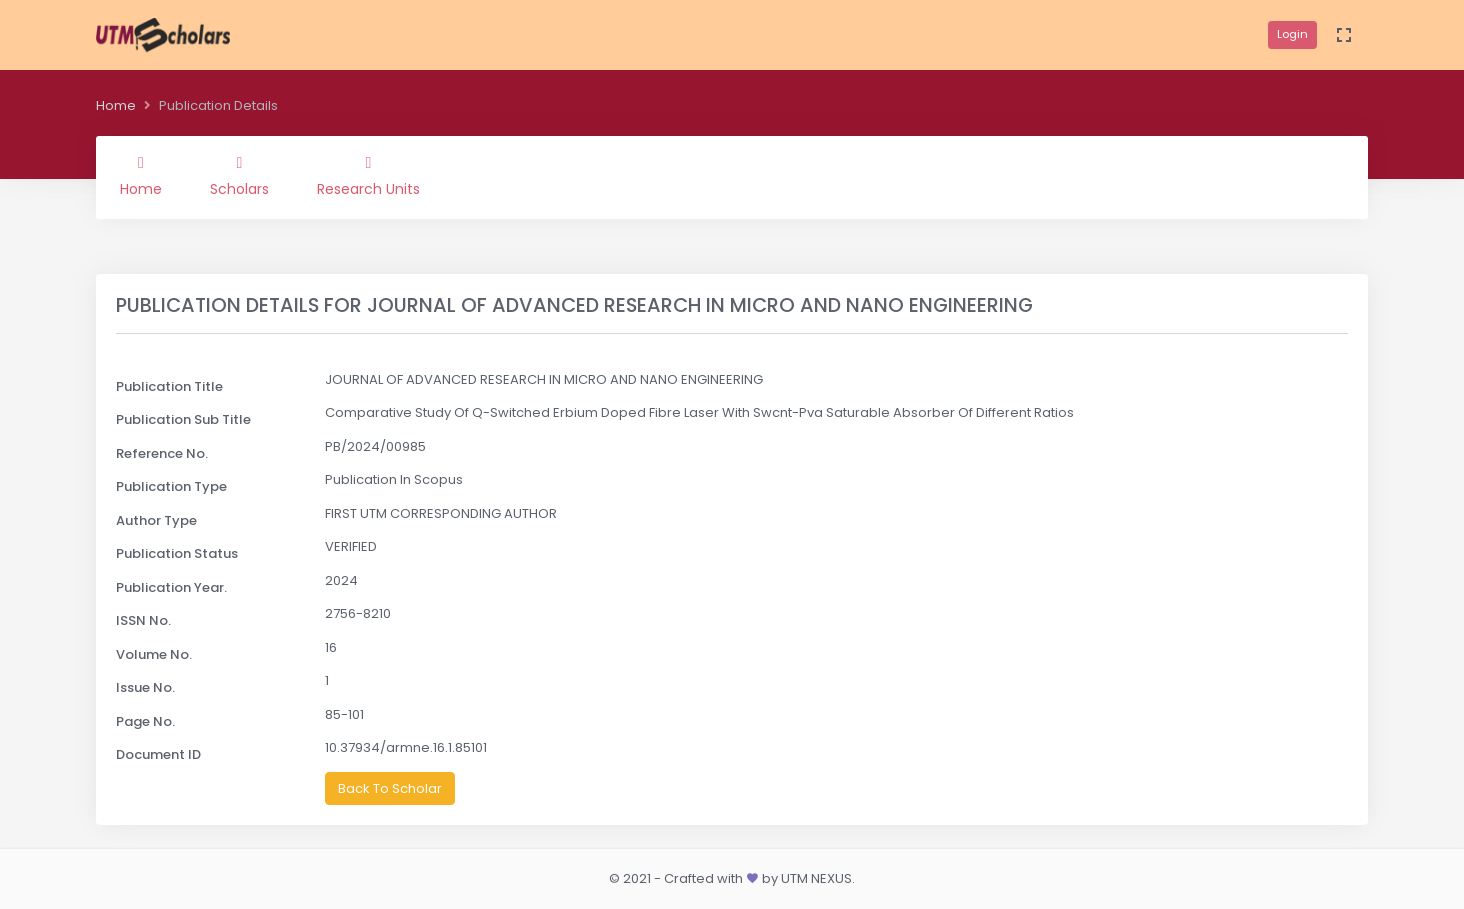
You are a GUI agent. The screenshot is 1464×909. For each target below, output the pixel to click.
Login (1292, 34)
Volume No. (154, 654)
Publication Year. (171, 587)
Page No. (145, 721)
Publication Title (169, 386)
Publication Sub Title (183, 419)
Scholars (239, 177)
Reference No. (162, 453)
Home (116, 105)
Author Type (156, 520)
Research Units (368, 177)
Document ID (158, 754)
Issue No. (145, 687)
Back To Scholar (390, 788)
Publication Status (177, 553)
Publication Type (171, 486)
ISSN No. (143, 620)
